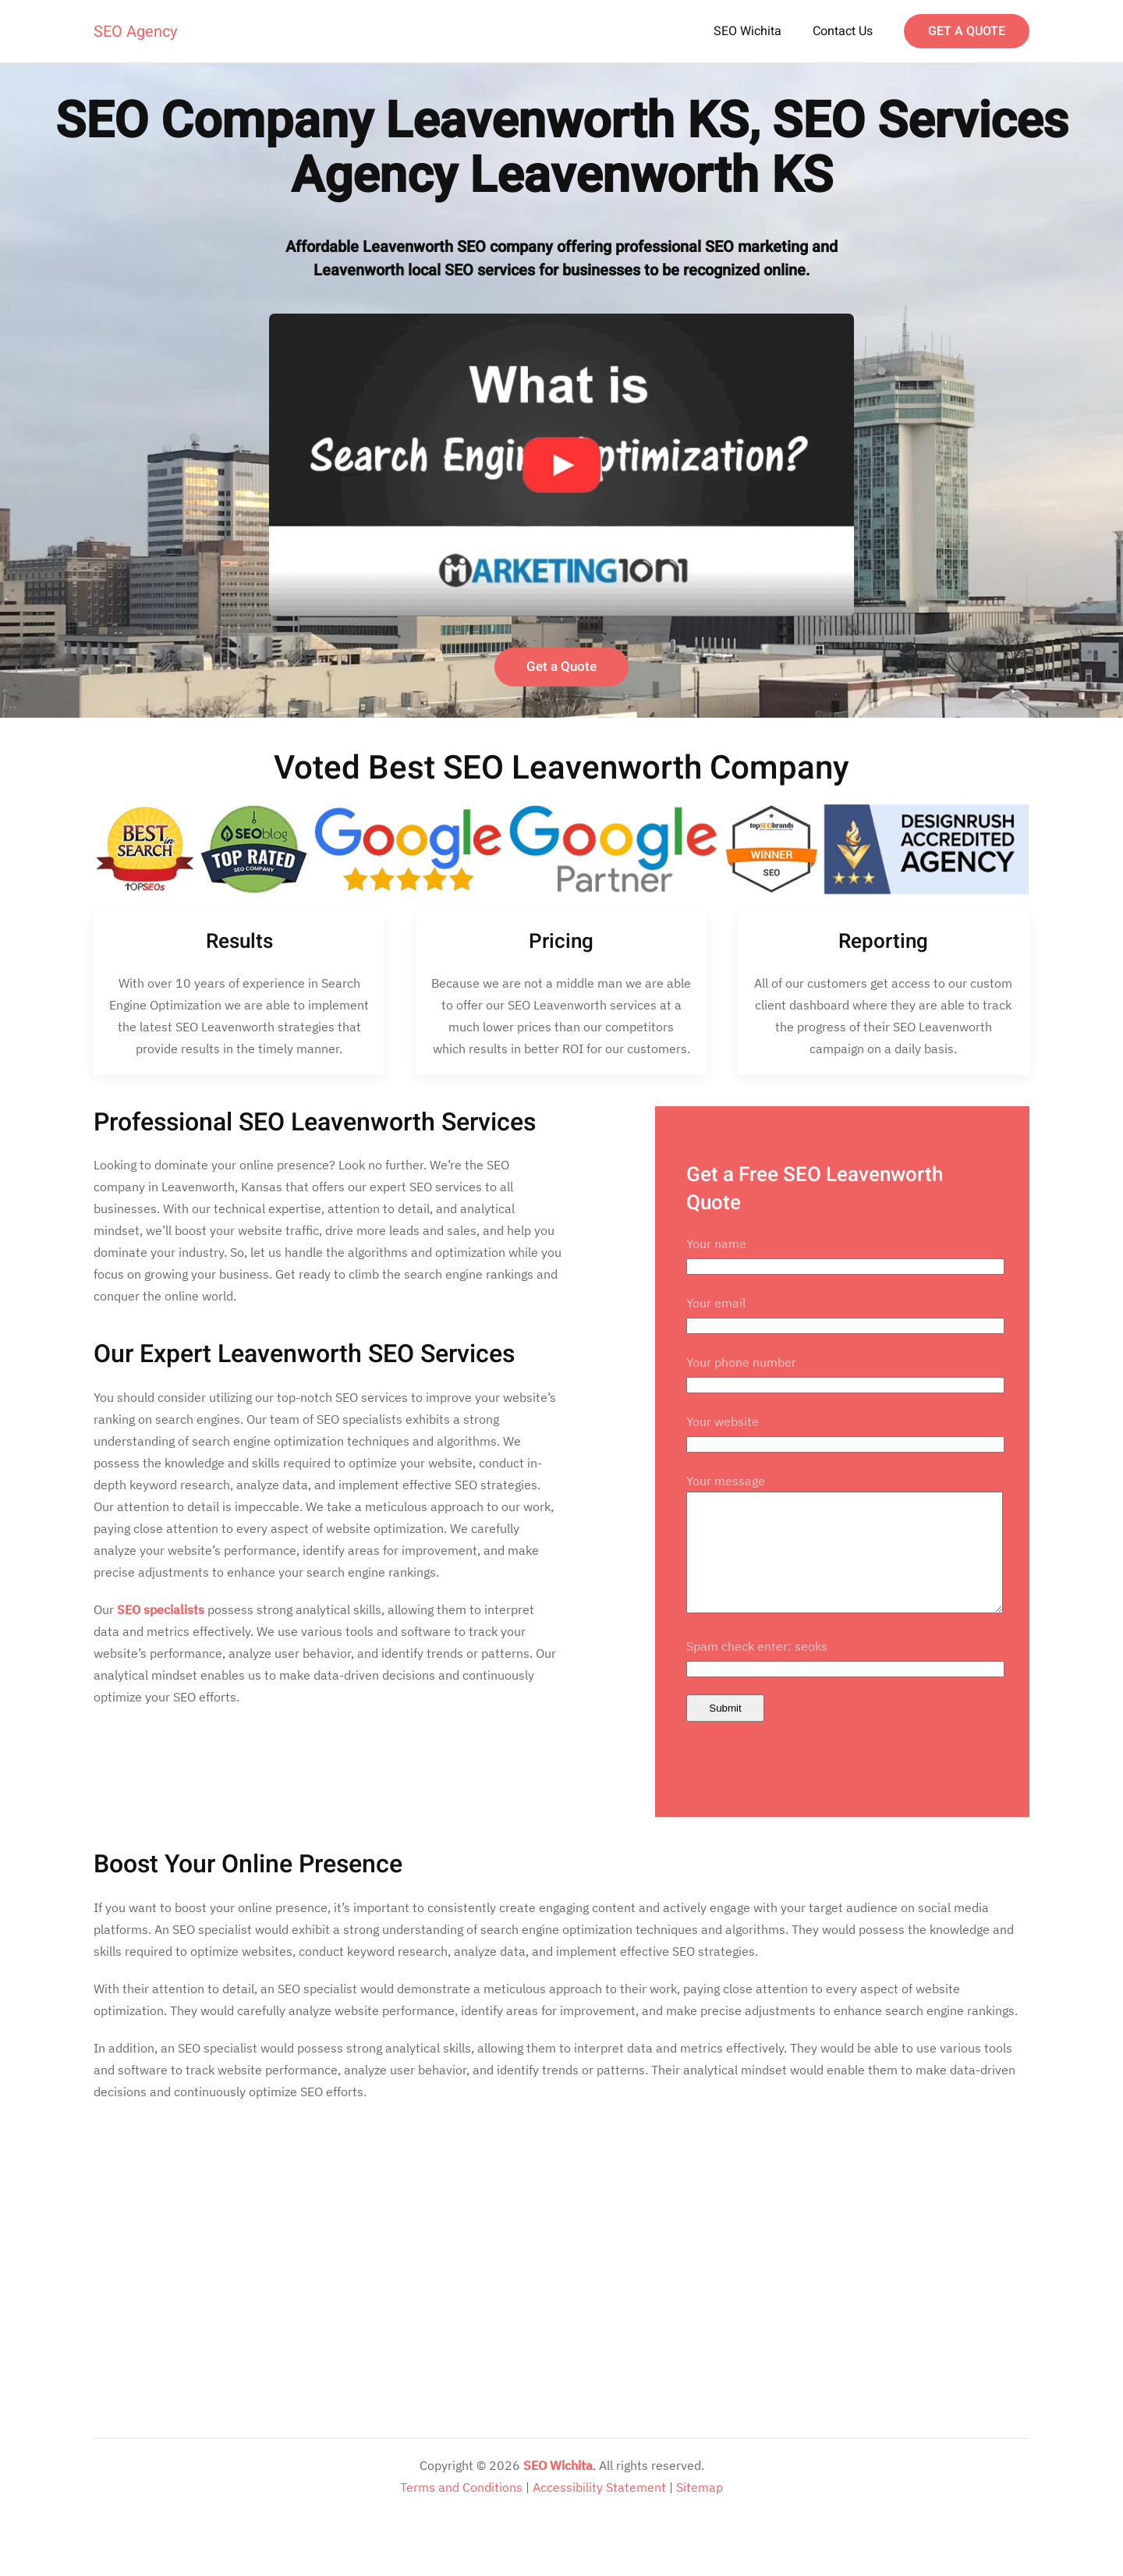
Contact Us (843, 31)
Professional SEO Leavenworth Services (315, 1122)
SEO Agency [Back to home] (135, 31)
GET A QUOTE (966, 31)
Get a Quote (561, 666)
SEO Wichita (747, 31)
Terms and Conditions (461, 2510)
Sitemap (699, 2510)
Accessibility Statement (599, 2510)
